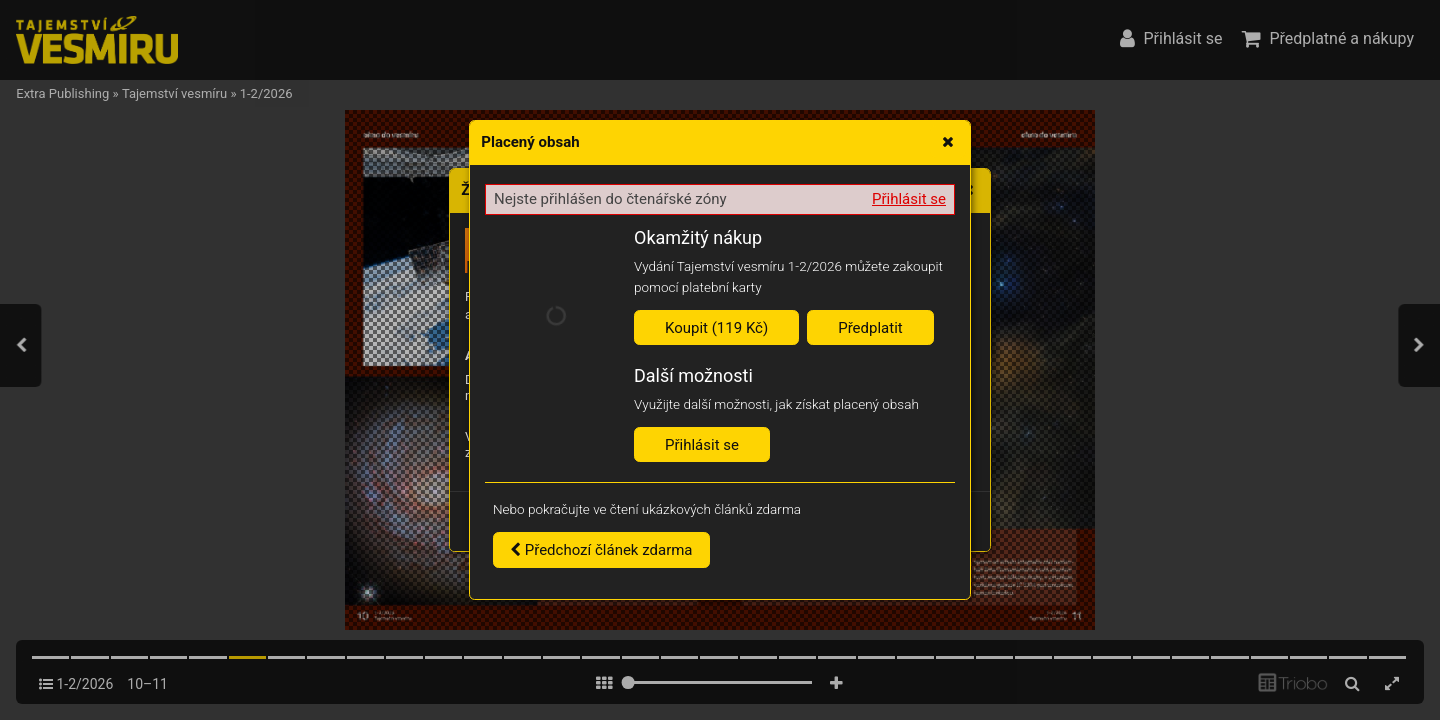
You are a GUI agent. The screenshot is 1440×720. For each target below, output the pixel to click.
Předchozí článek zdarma (601, 550)
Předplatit (870, 328)
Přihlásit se (909, 199)
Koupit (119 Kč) (716, 328)
